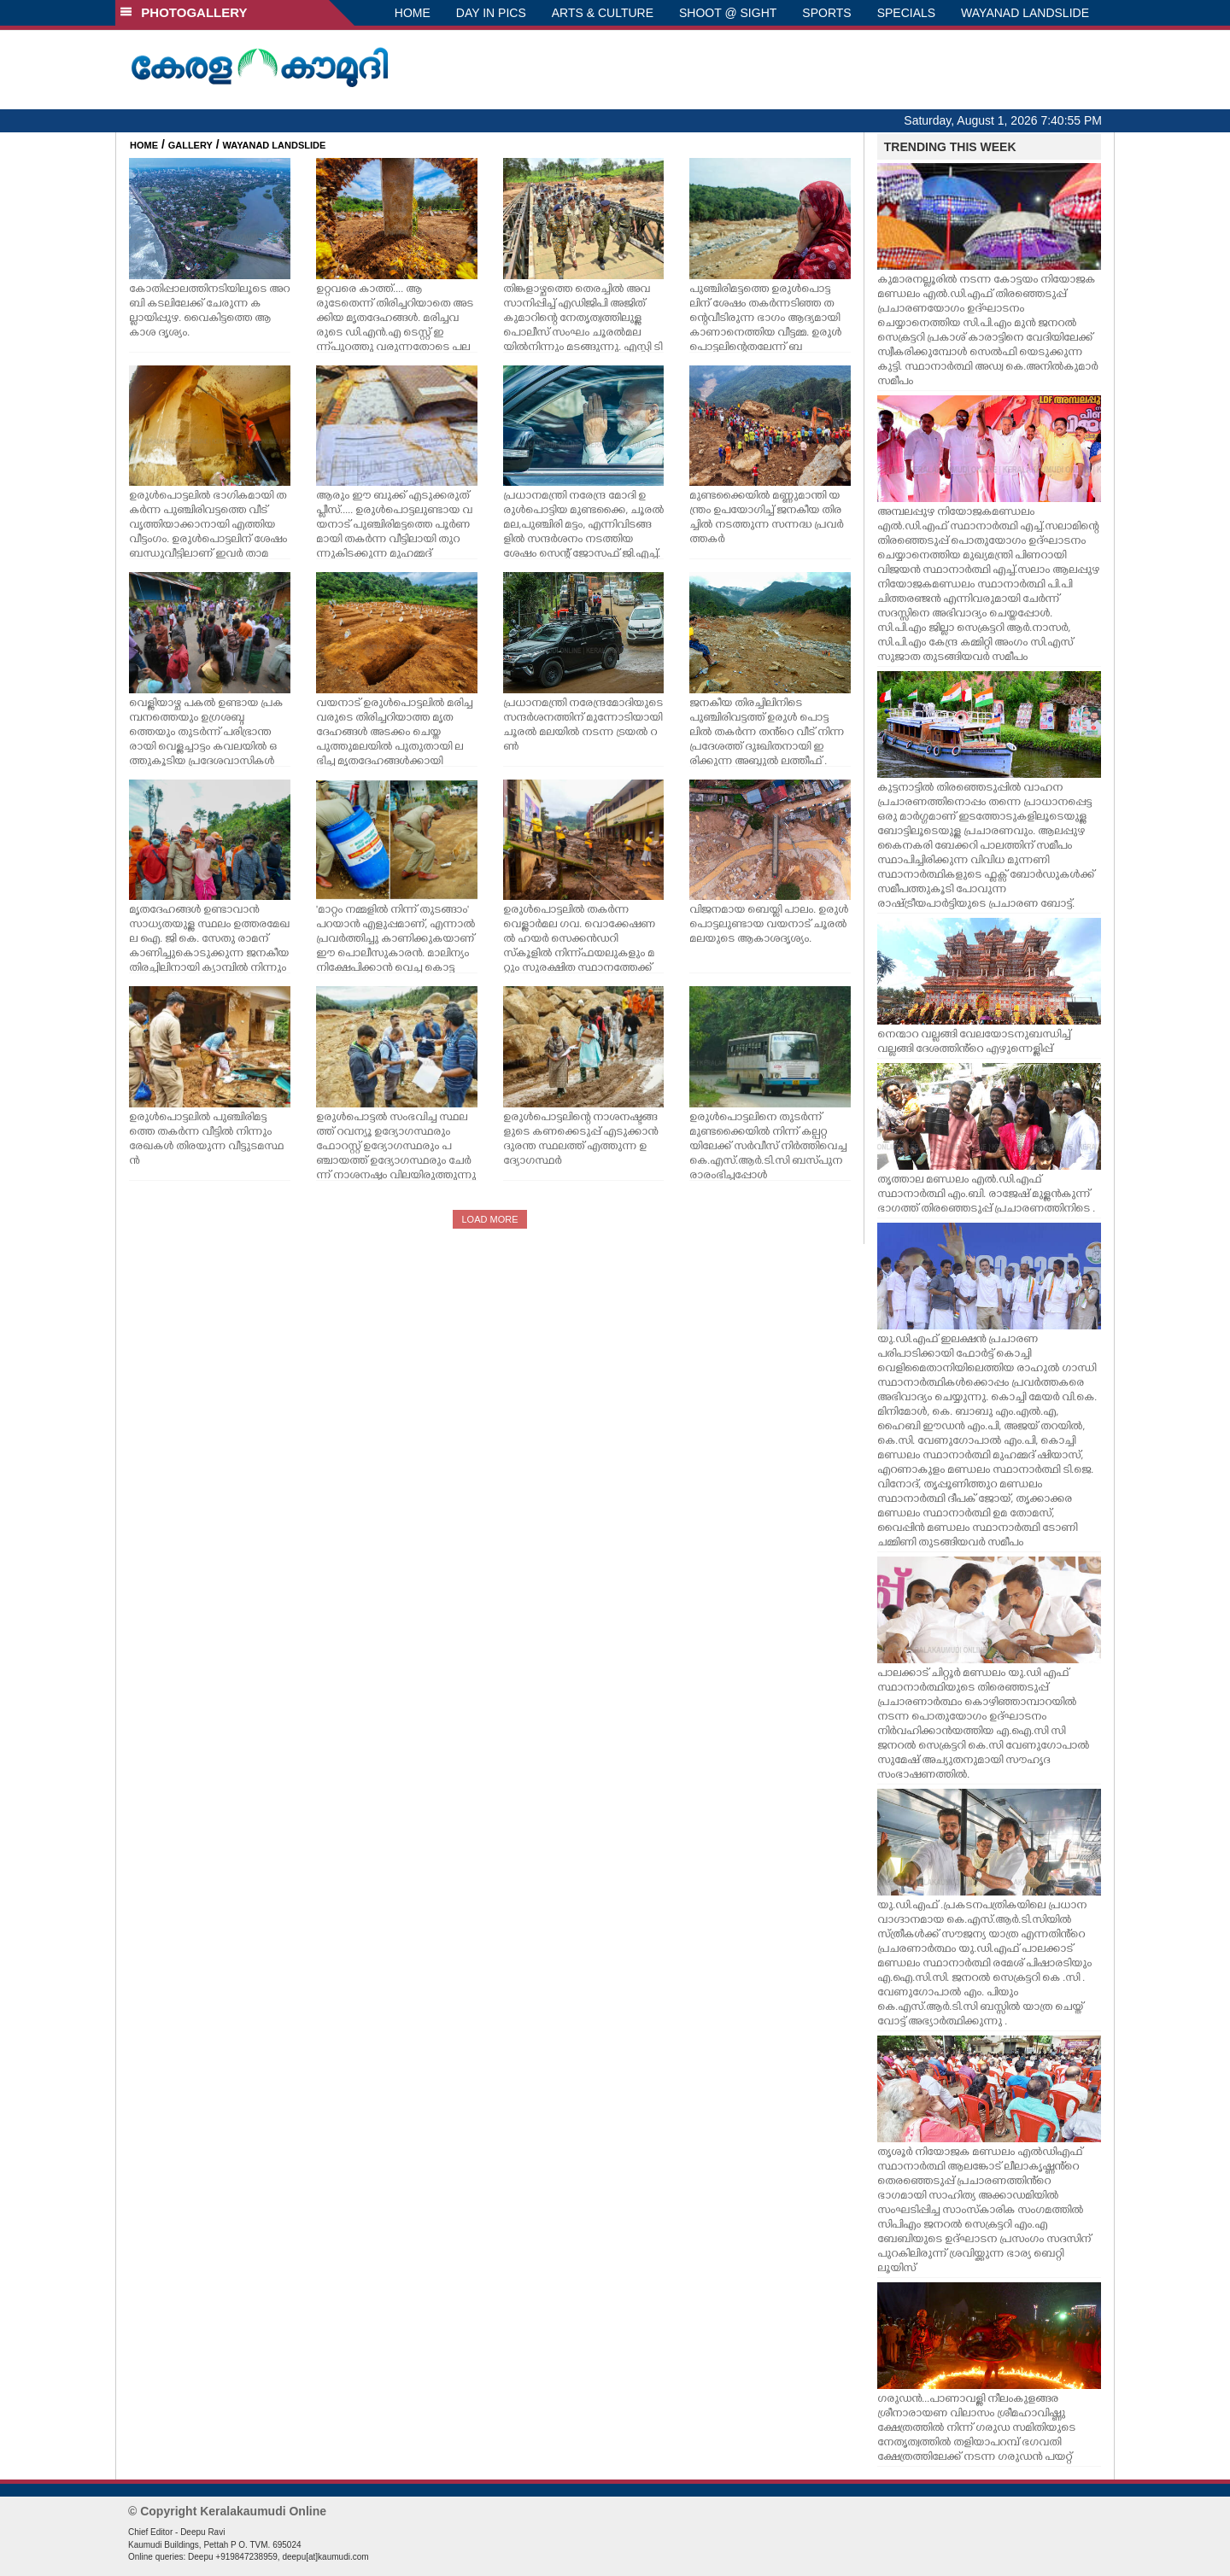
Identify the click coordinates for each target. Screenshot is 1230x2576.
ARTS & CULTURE (602, 13)
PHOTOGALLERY (184, 12)
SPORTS (826, 13)
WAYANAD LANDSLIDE (1025, 13)
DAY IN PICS (491, 13)
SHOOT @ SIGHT (727, 13)
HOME (412, 13)
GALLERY (190, 145)
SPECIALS (906, 13)
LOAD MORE (489, 1219)
